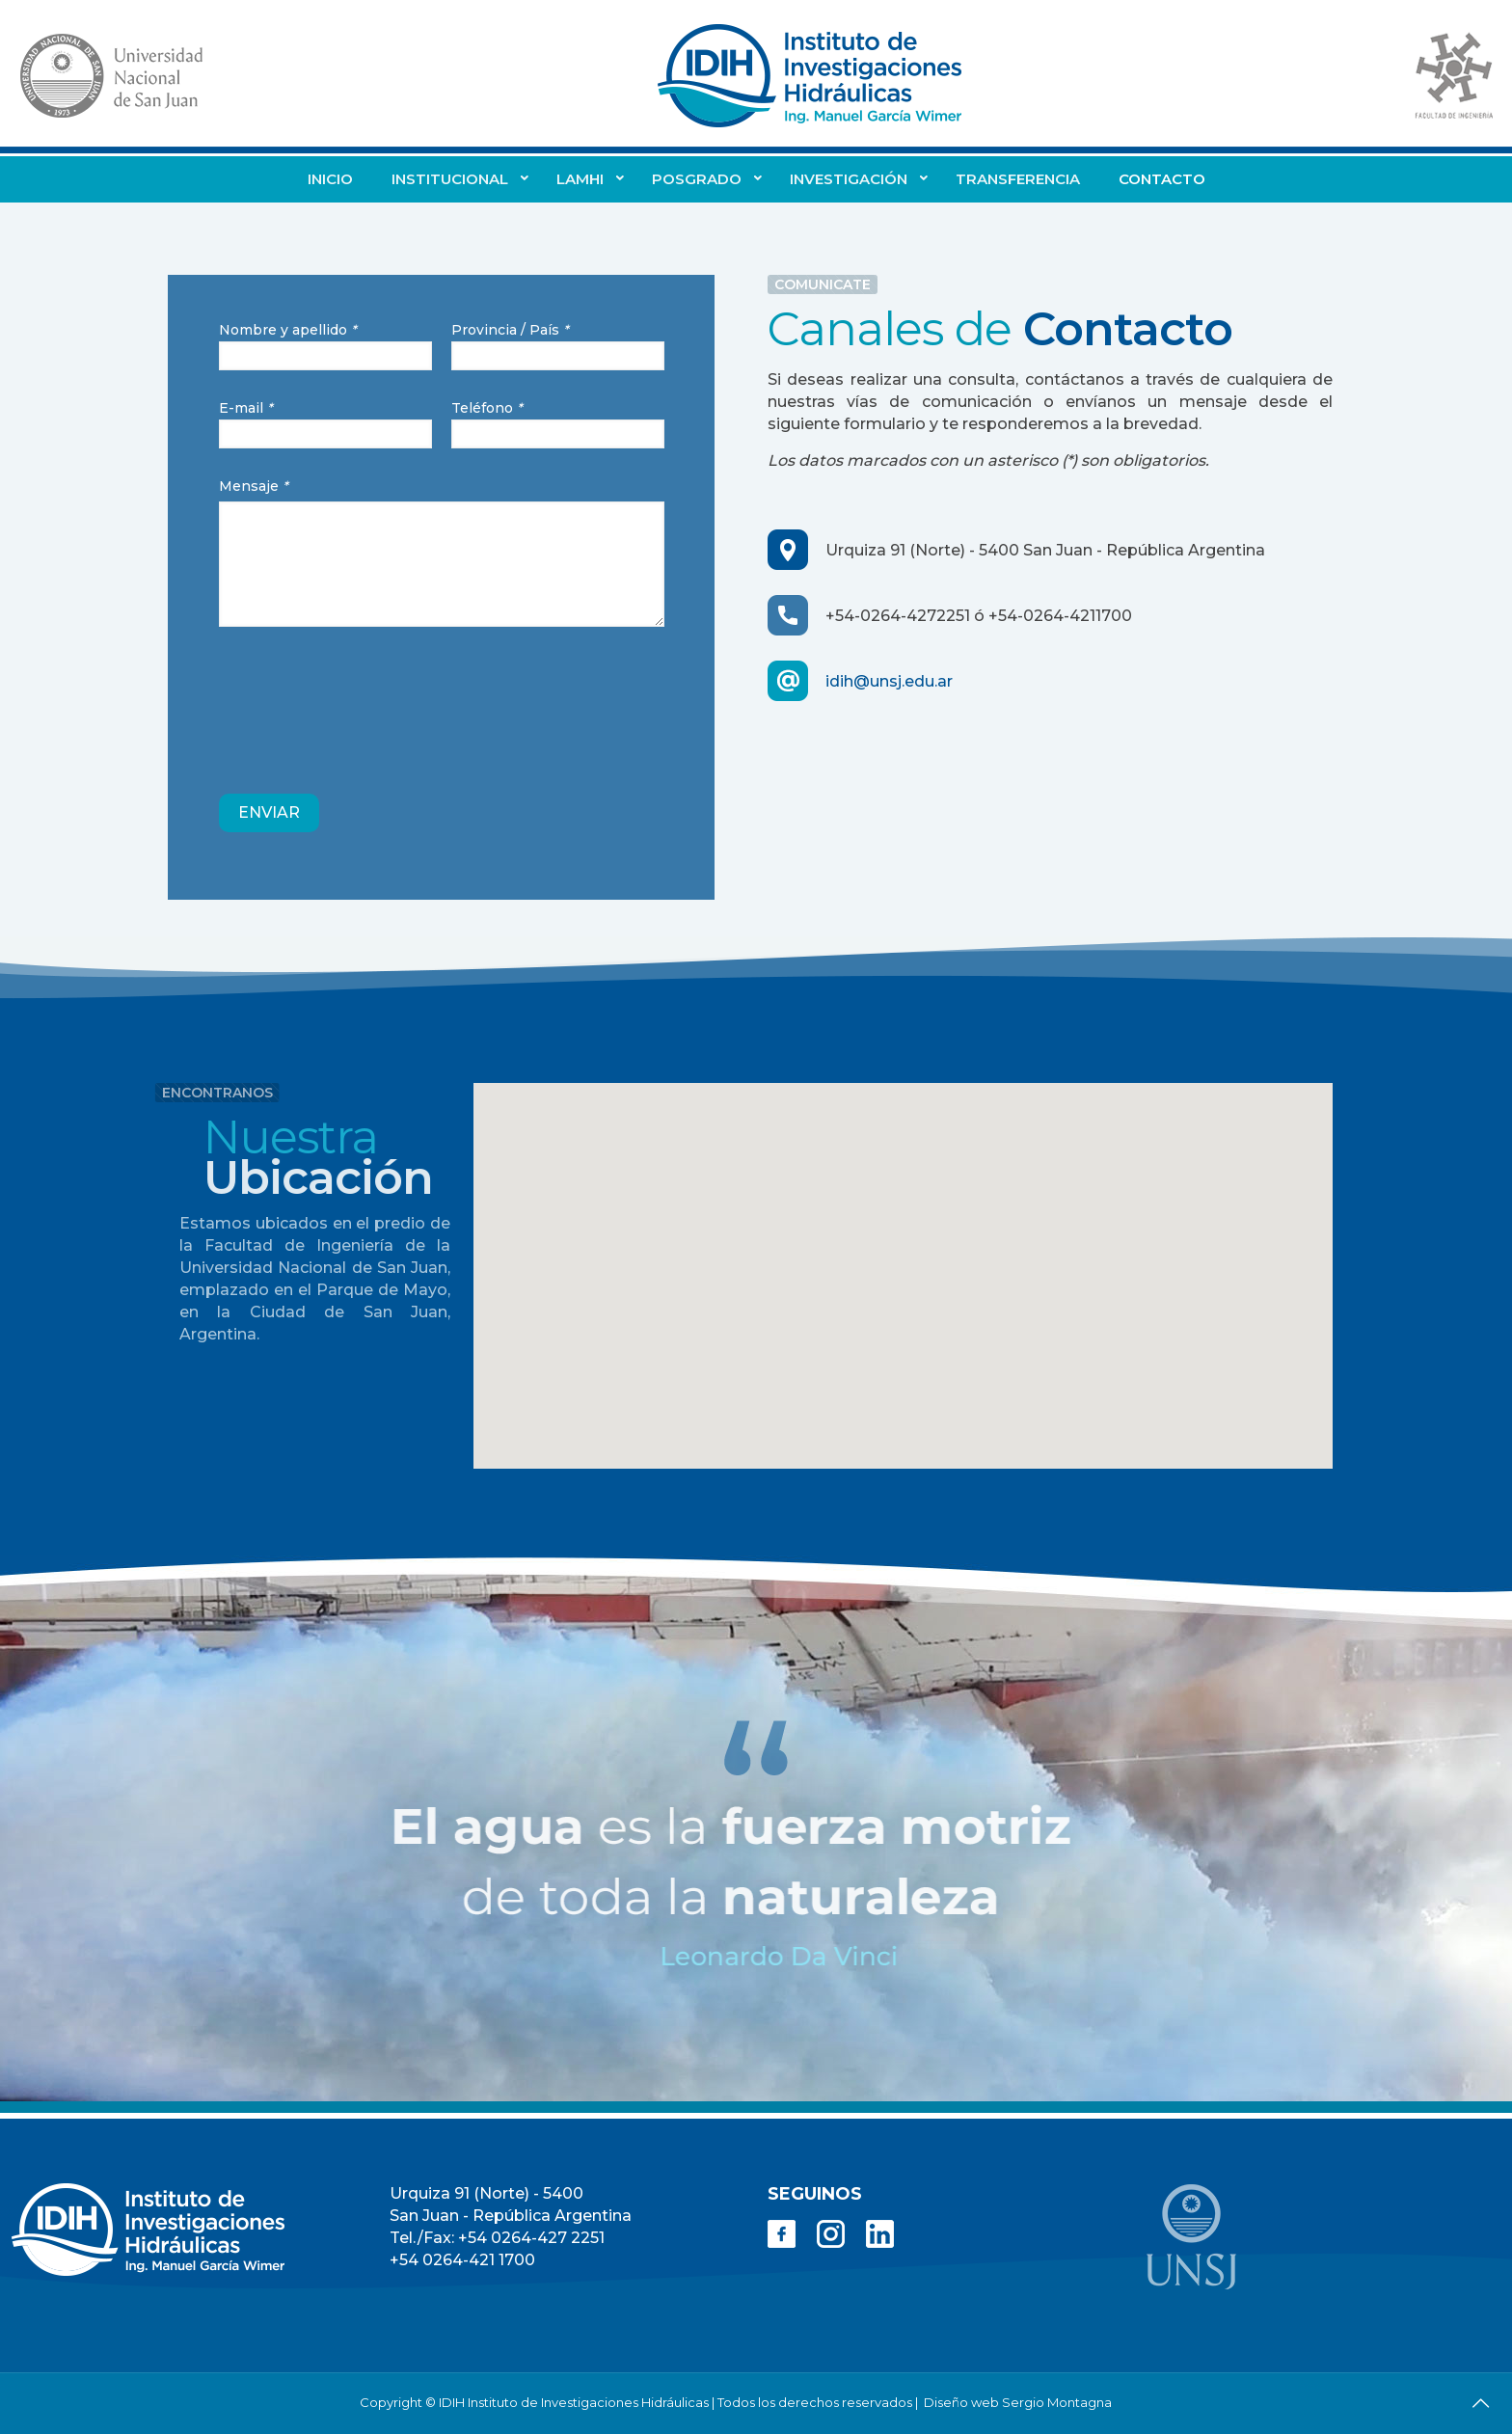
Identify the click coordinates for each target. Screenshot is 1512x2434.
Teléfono (557, 423)
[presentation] (365, 709)
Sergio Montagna (1057, 2402)
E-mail (325, 423)
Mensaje (441, 552)
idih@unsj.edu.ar (889, 681)
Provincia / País (557, 345)
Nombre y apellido (325, 345)
